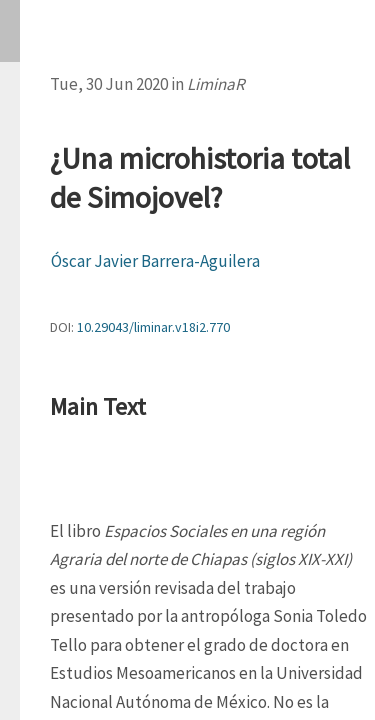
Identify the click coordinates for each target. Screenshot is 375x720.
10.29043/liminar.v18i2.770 (153, 327)
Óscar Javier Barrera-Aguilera (155, 261)
